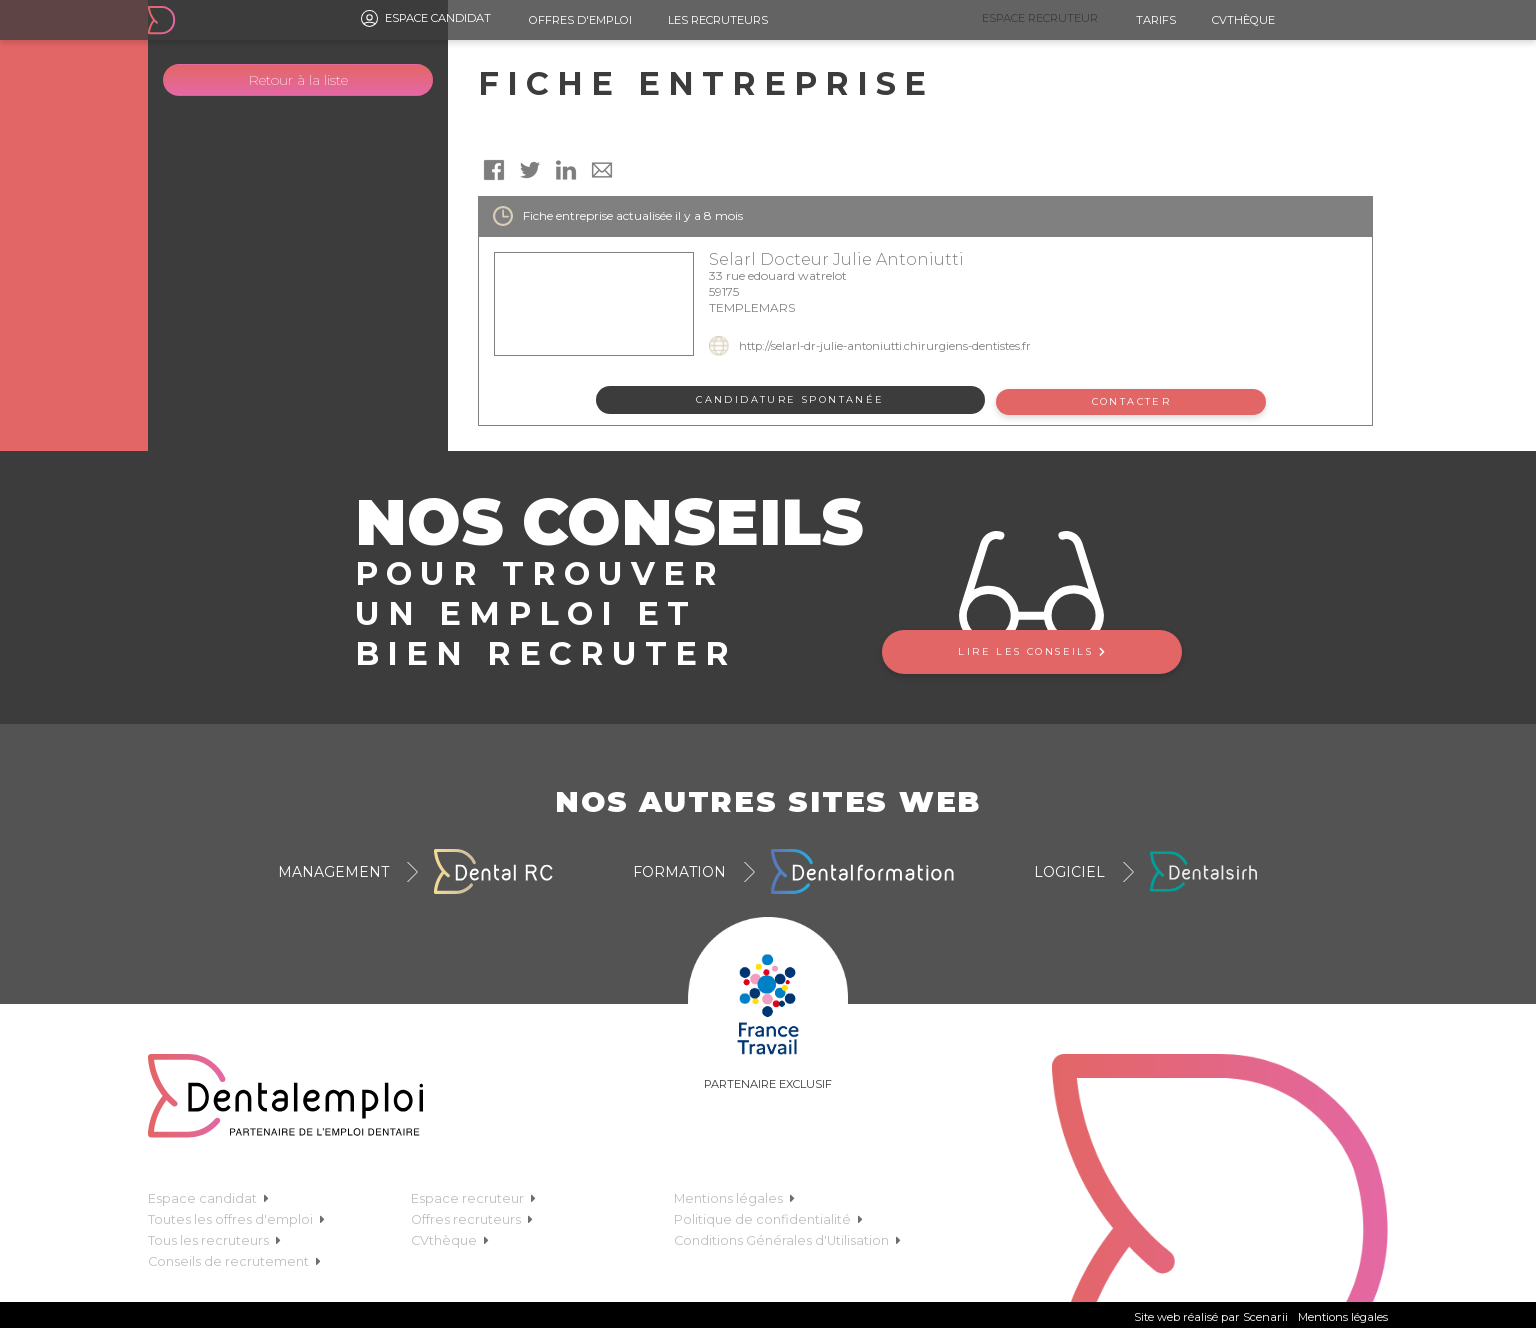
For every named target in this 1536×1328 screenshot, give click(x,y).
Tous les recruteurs (214, 1236)
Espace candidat (426, 18)
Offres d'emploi (580, 20)
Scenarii (1265, 1313)
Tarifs (1156, 20)
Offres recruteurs (472, 1215)
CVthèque (1243, 20)
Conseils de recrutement (234, 1257)
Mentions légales (734, 1194)
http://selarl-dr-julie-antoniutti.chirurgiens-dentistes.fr (885, 346)
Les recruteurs (718, 20)
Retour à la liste (298, 80)
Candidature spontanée (790, 399)
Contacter (1135, 399)
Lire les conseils (1031, 647)
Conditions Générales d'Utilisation (787, 1236)
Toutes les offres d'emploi (236, 1215)
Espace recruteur (1040, 18)
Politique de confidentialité (768, 1215)
